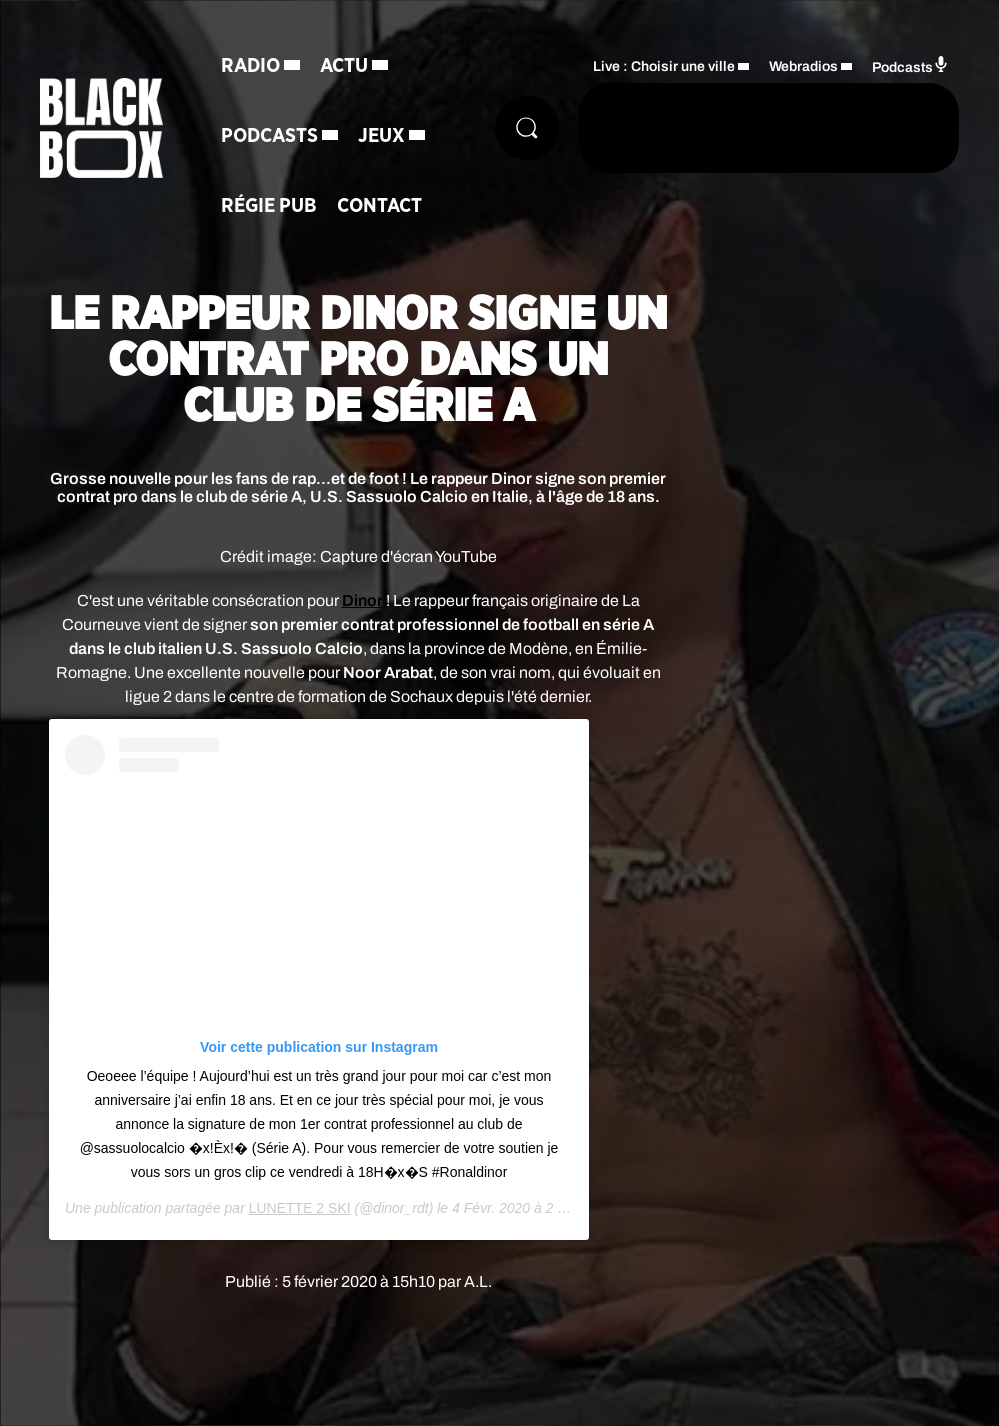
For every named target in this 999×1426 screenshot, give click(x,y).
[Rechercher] (527, 128)
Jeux (381, 136)
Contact (379, 206)
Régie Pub (269, 206)
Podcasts (269, 136)
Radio (250, 66)
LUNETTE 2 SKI (300, 1208)
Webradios (803, 66)
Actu (344, 66)
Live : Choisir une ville (664, 66)
